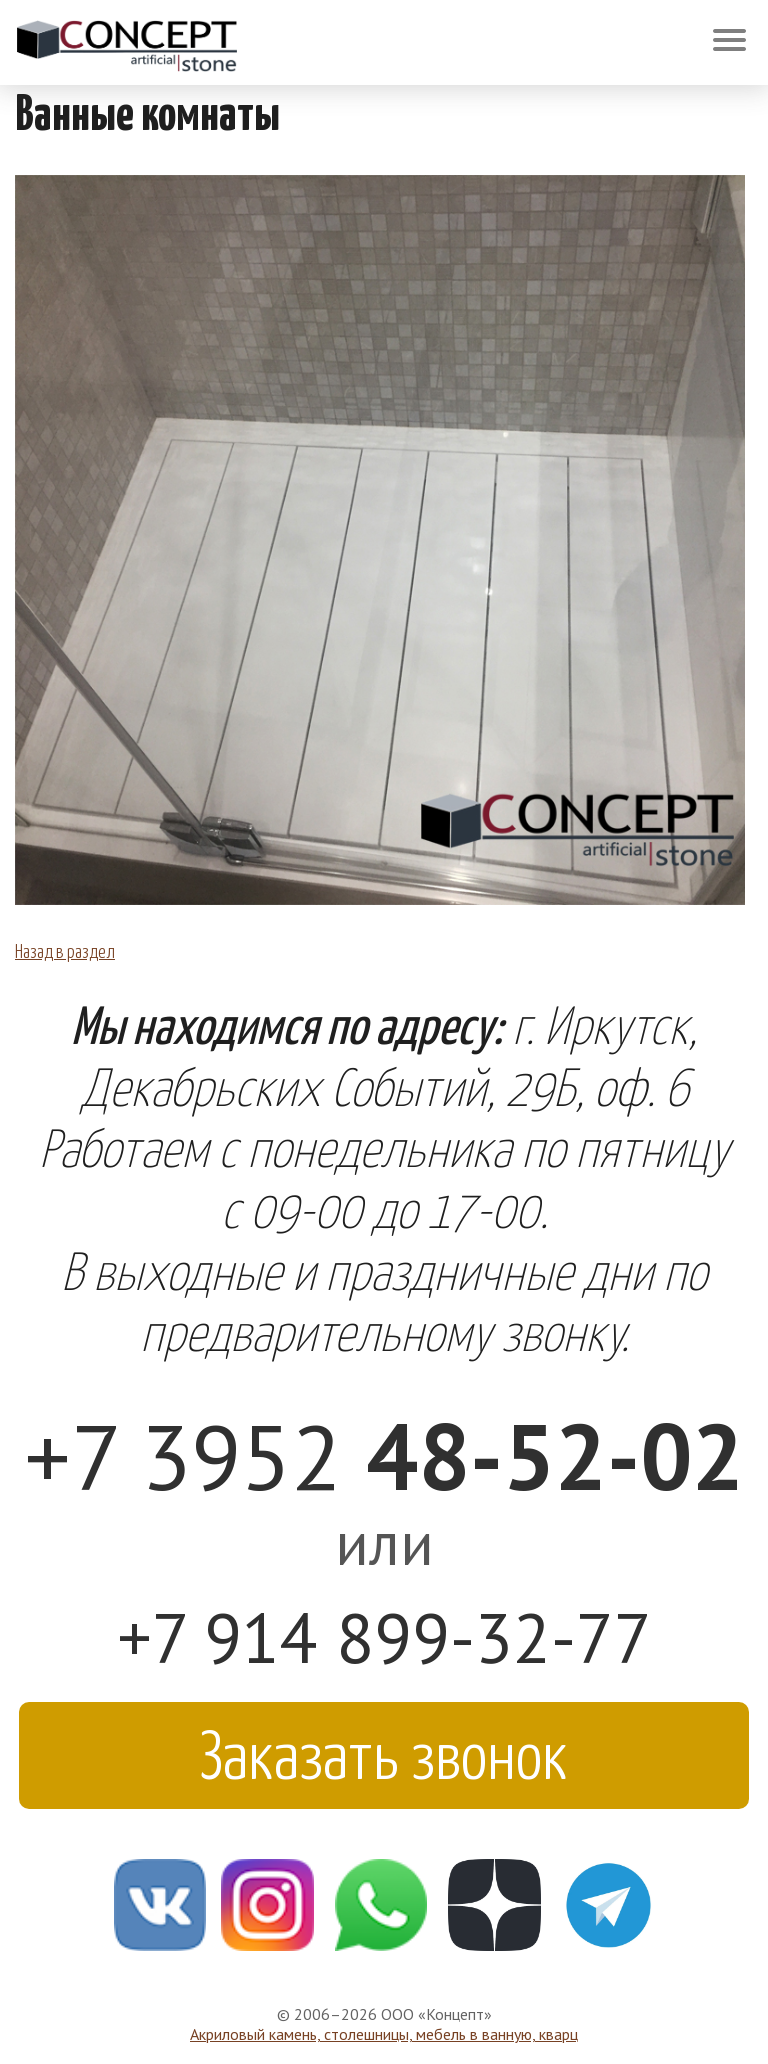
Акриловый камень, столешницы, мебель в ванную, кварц (384, 2034)
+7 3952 (384, 1455)
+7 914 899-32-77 (384, 1637)
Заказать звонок (384, 1751)
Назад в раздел (65, 950)
